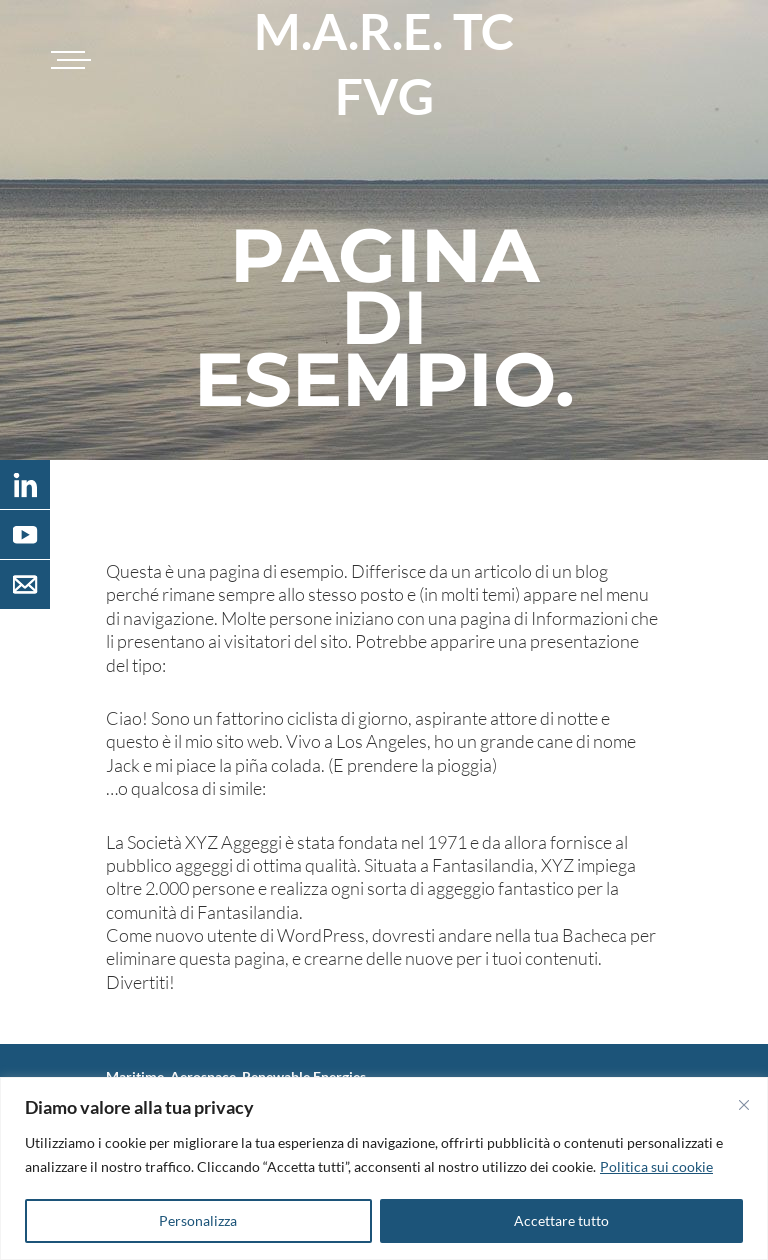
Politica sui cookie (656, 1166)
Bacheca (594, 935)
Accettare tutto (561, 1220)
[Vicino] (744, 1105)
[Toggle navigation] (68, 60)
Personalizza (198, 1220)
